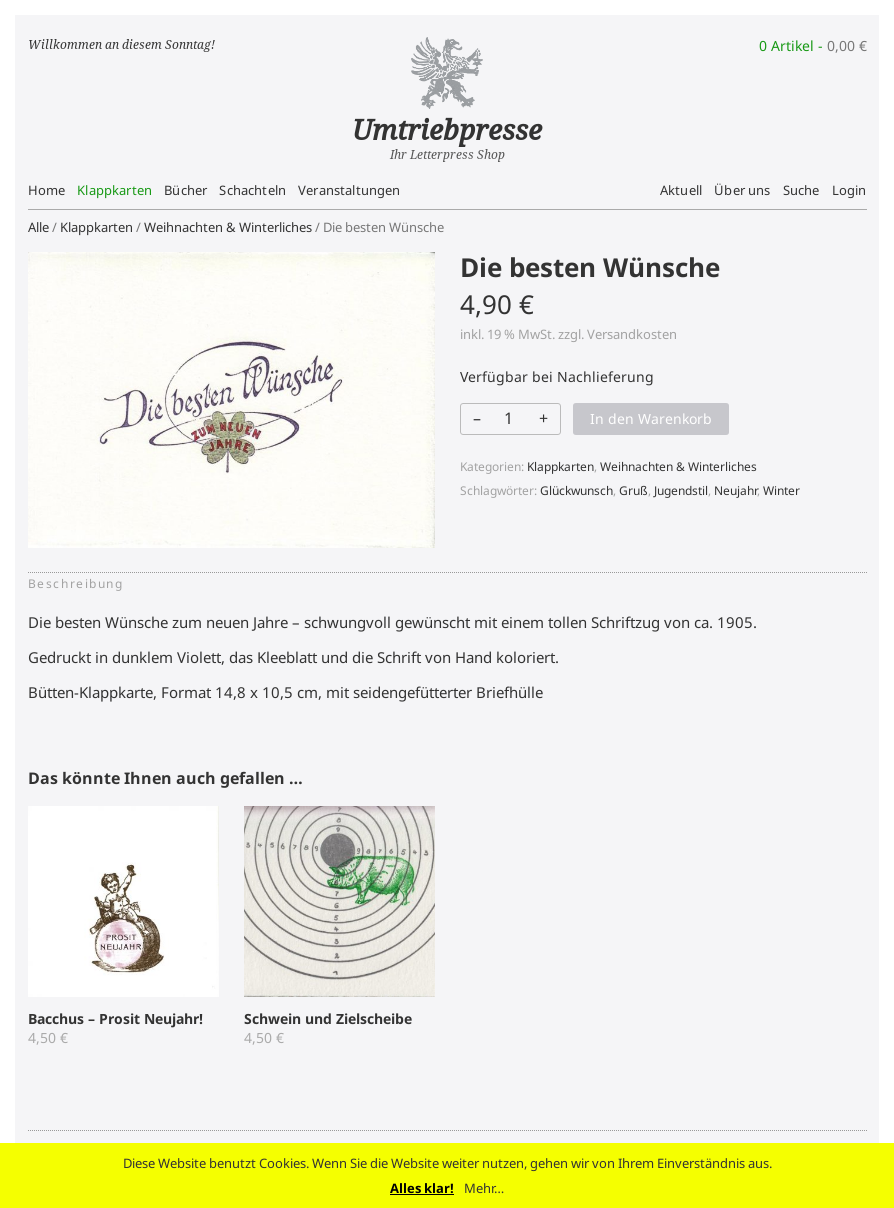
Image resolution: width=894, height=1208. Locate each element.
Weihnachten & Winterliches (228, 227)
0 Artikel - (813, 45)
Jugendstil (681, 490)
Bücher (185, 190)
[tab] (82, 584)
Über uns (742, 190)
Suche (801, 190)
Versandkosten (632, 334)
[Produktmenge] (509, 418)
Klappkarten (114, 190)
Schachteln (252, 190)
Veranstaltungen (349, 190)
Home (47, 190)
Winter (781, 490)
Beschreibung (76, 583)
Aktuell (681, 190)
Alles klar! (422, 1188)
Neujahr (735, 490)
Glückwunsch (576, 490)
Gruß (633, 490)
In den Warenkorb (651, 418)
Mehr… (484, 1188)
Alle (38, 227)
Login (849, 190)
